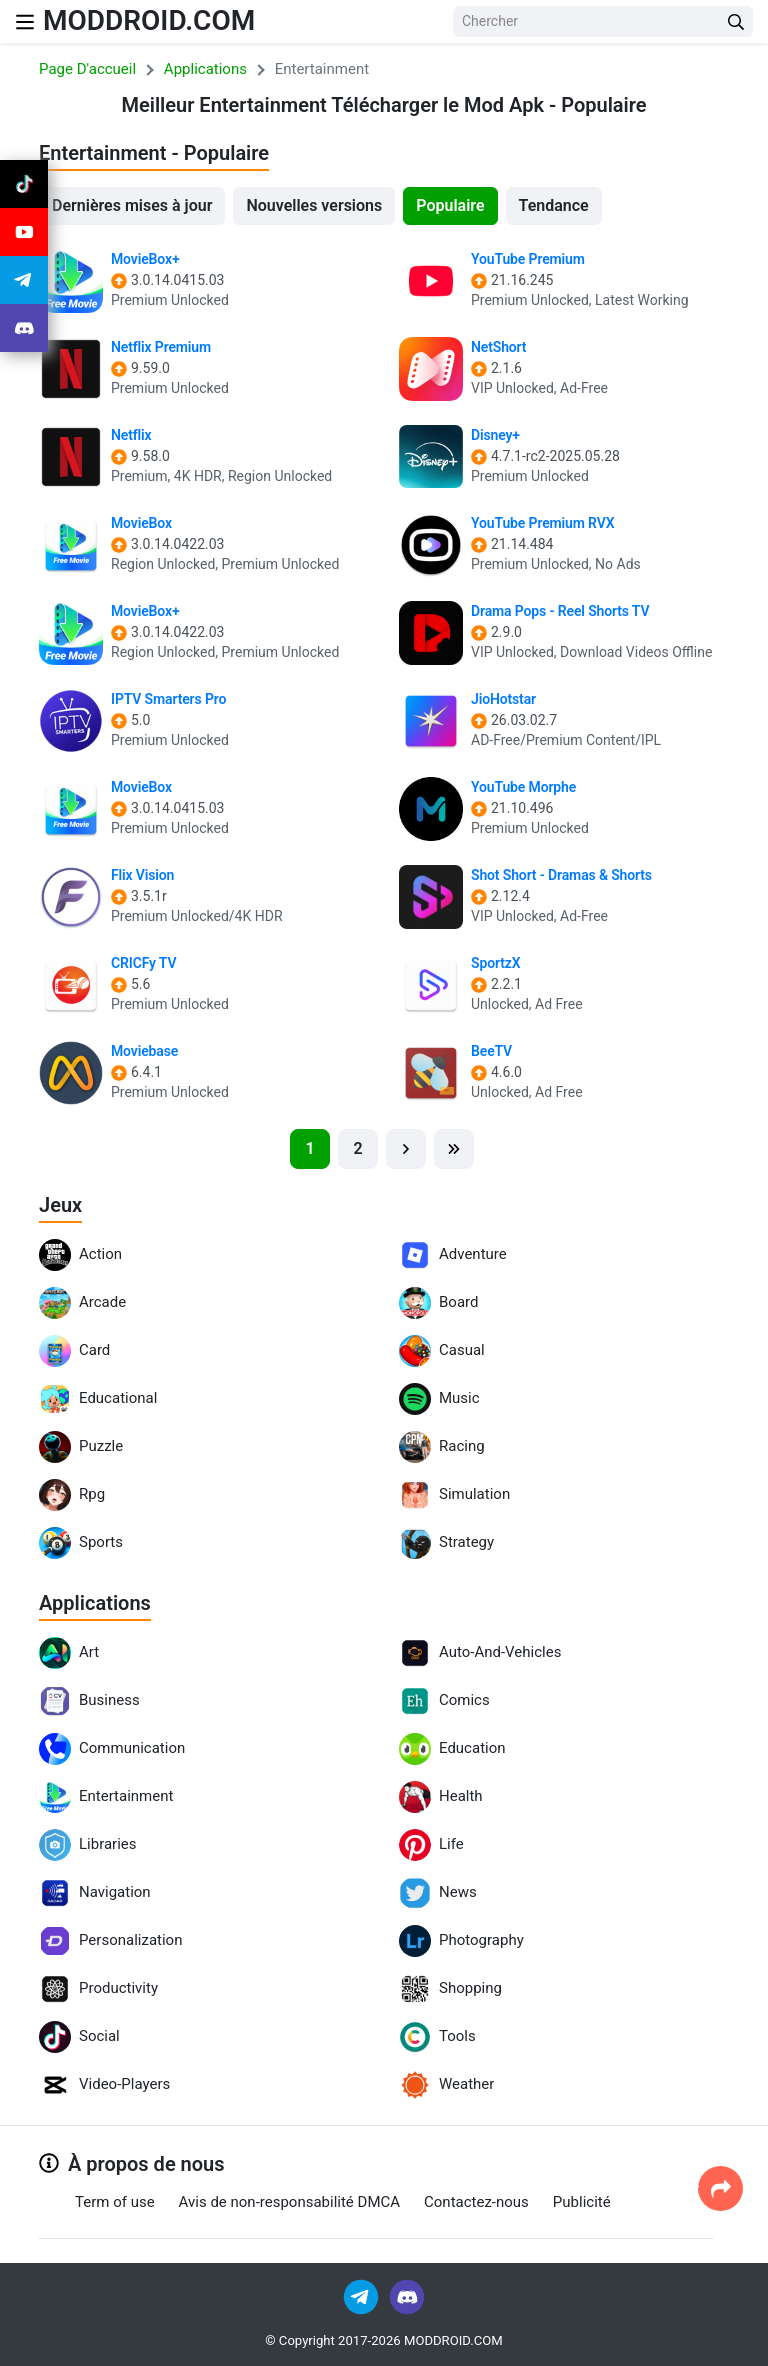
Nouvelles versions (314, 205)
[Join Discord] (407, 2295)
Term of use (115, 2202)
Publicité (582, 2202)
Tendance (554, 205)
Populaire (450, 205)
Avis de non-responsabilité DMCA (289, 2202)
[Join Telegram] (362, 2295)
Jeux (60, 1205)
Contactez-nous (476, 2202)
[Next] (406, 1149)
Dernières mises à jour (132, 205)
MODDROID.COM (149, 20)
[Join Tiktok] (24, 184)
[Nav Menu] (25, 21)
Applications (95, 1603)
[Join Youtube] (24, 232)
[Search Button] (736, 21)
